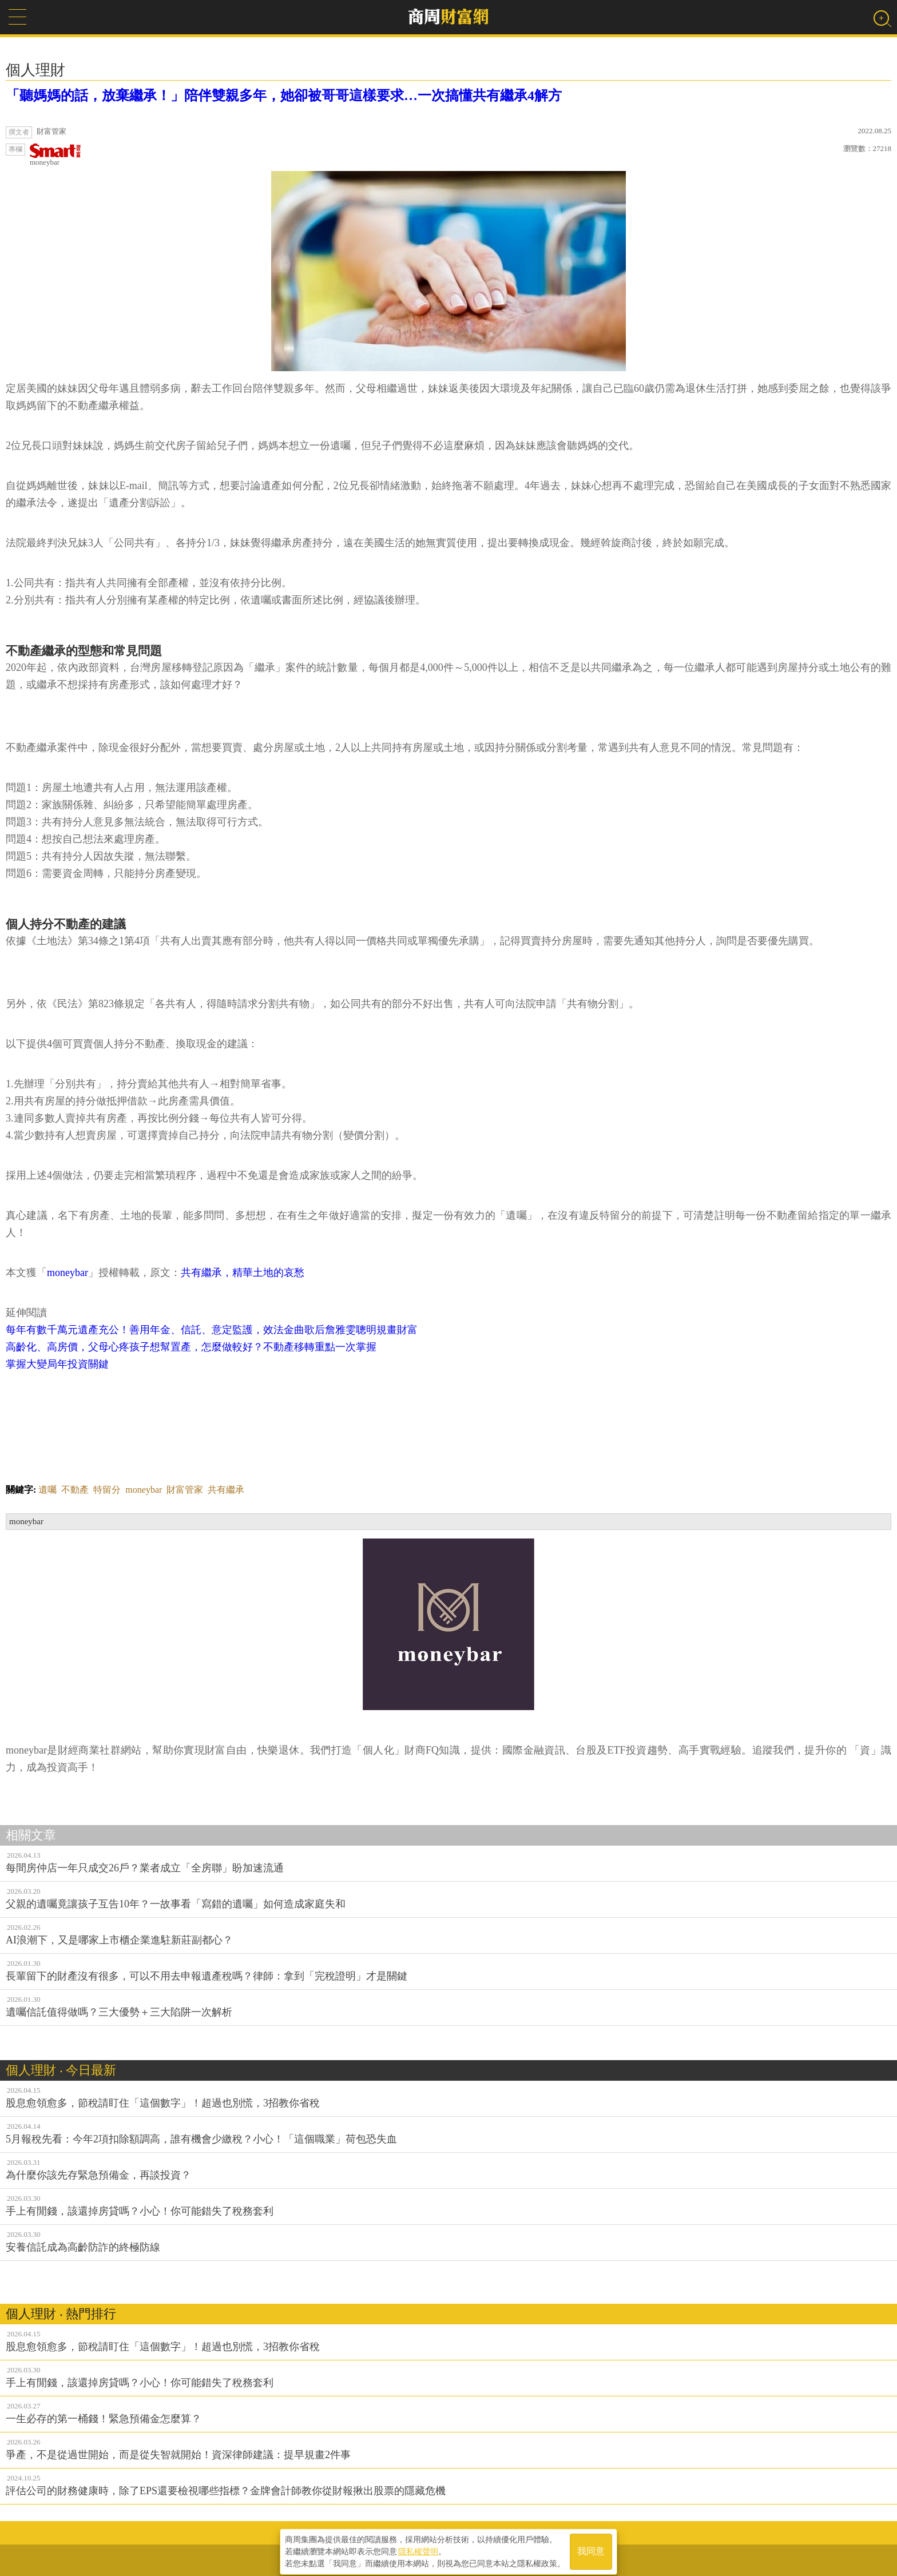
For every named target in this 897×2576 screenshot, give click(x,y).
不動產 (75, 1489)
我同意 (591, 2548)
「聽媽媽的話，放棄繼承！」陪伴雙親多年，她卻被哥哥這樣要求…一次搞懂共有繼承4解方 (284, 95)
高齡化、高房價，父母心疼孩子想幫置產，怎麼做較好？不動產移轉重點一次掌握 (191, 1347)
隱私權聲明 (418, 2548)
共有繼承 (226, 1489)
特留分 (107, 1489)
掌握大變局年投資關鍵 (57, 1364)
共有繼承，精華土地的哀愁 (242, 1272)
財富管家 (184, 1489)
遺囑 (47, 1489)
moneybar (55, 155)
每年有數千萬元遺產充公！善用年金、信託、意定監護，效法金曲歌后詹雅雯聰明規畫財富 (212, 1329)
